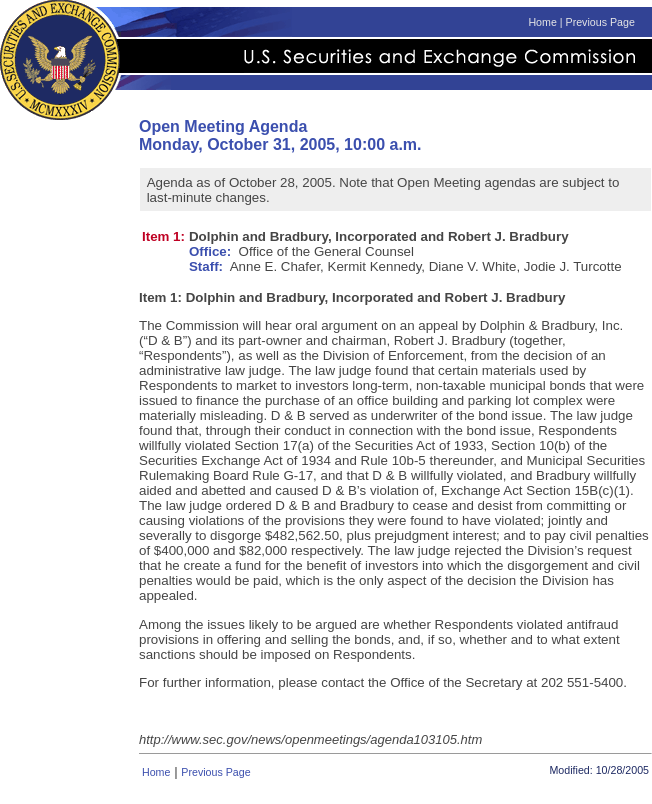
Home (542, 22)
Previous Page (600, 22)
